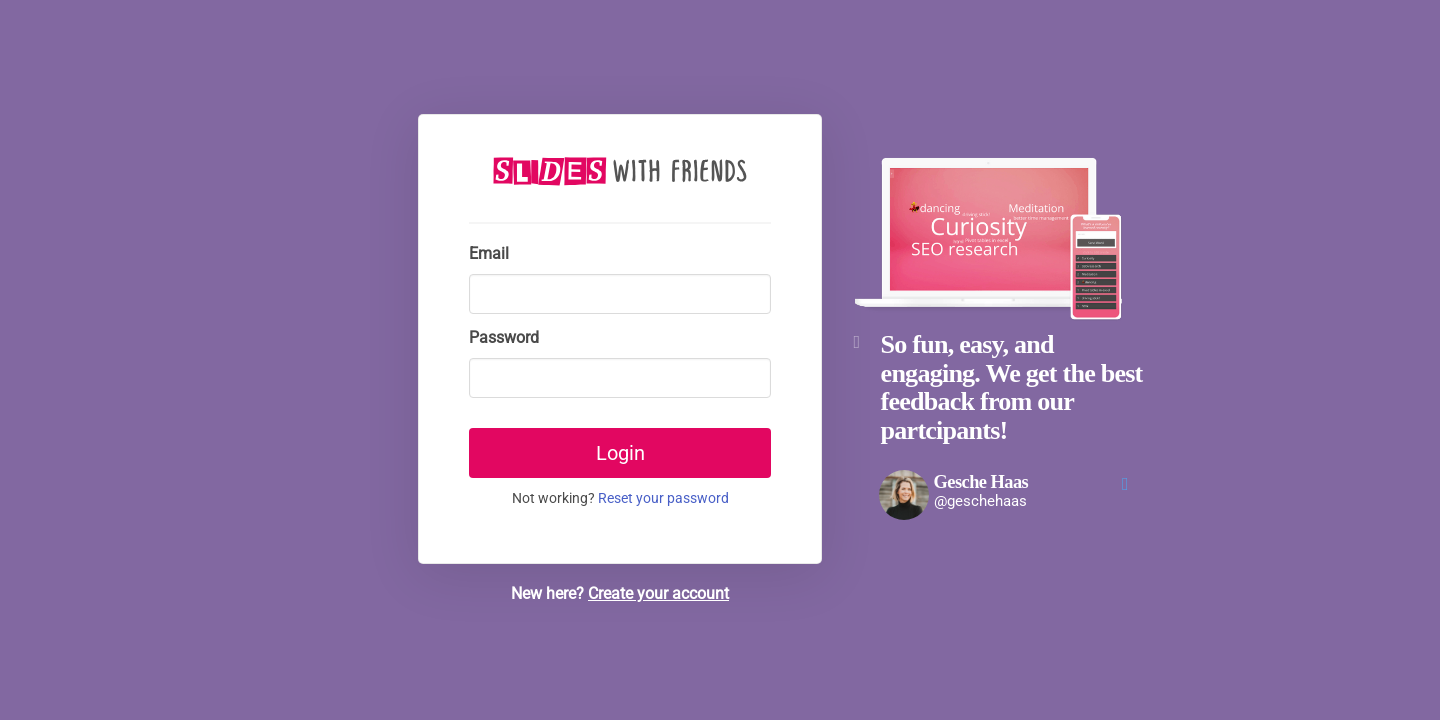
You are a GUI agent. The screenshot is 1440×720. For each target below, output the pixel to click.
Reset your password (663, 498)
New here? (620, 593)
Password (504, 337)
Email (489, 253)
